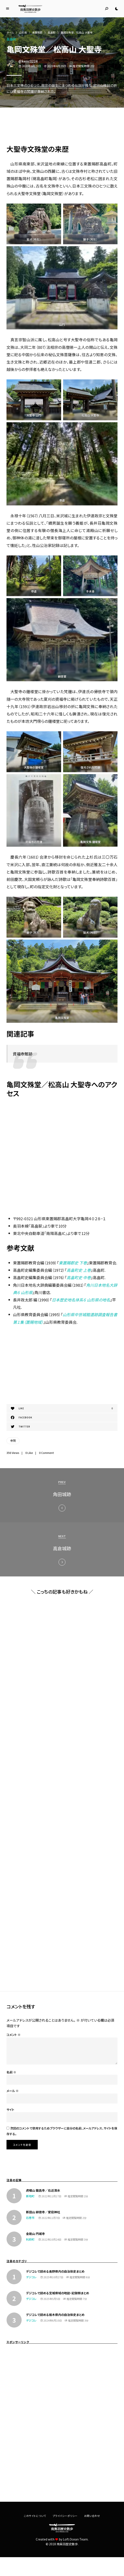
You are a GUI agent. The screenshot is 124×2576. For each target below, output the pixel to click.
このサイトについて (35, 2516)
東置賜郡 (37, 32)
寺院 (13, 1440)
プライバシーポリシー (65, 2516)
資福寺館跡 (22, 1054)
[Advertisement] (62, 127)
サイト (10, 2109)
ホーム (10, 32)
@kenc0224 (28, 61)
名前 (11, 2072)
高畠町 (51, 32)
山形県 (23, 32)
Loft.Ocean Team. (75, 2558)
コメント (14, 2034)
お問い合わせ (92, 2516)
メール (13, 2091)
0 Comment (46, 1453)
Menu (7, 8)
